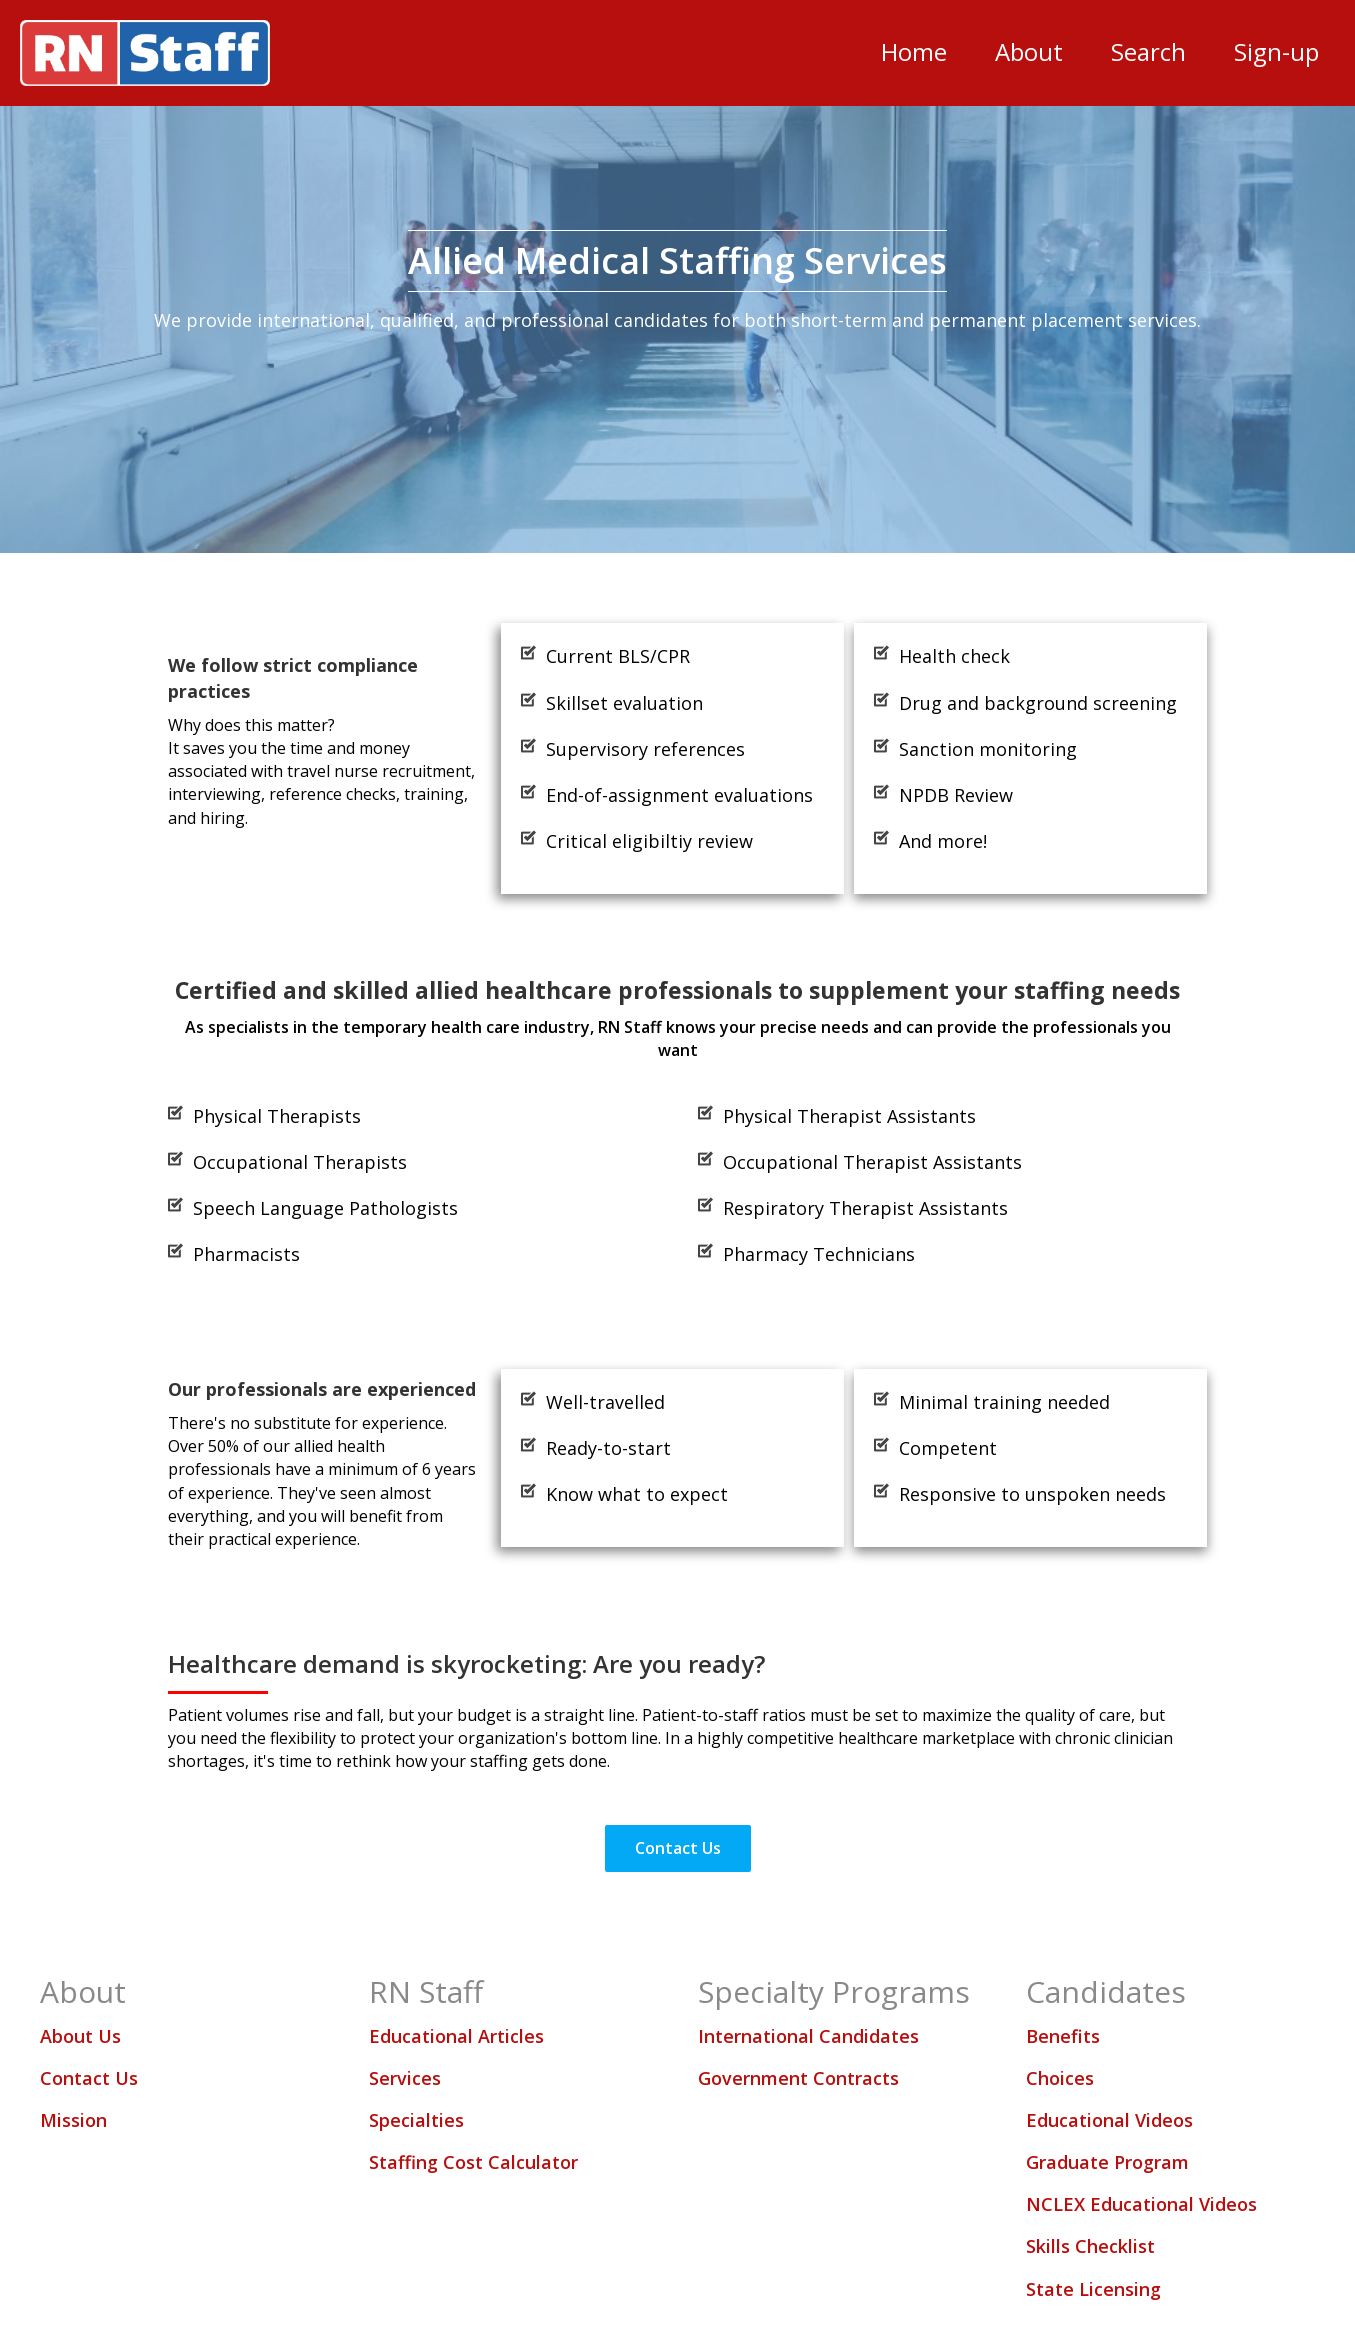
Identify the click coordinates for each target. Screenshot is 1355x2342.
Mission (73, 2120)
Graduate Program (1107, 2162)
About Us (80, 2036)
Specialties (416, 2120)
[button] (678, 1848)
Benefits (1063, 2036)
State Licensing (1093, 2289)
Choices (1060, 2078)
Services (405, 2078)
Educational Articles (456, 2036)
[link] (914, 52)
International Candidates (808, 2036)
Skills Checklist (1090, 2246)
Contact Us (89, 2078)
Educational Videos (1109, 2120)
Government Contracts (798, 2078)
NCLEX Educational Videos (1141, 2204)
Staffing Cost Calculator (473, 2162)
